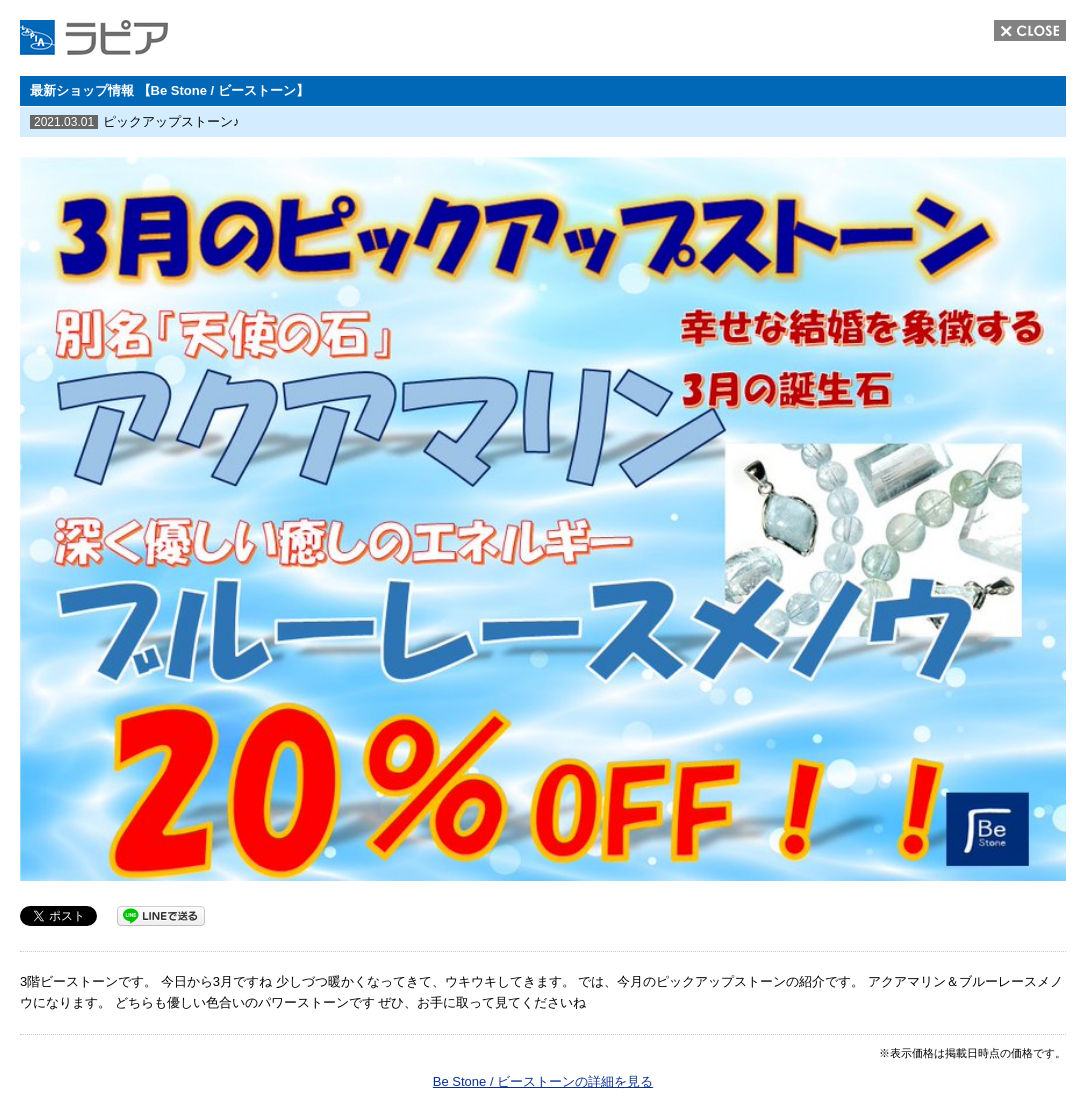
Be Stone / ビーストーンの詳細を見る (543, 1081)
